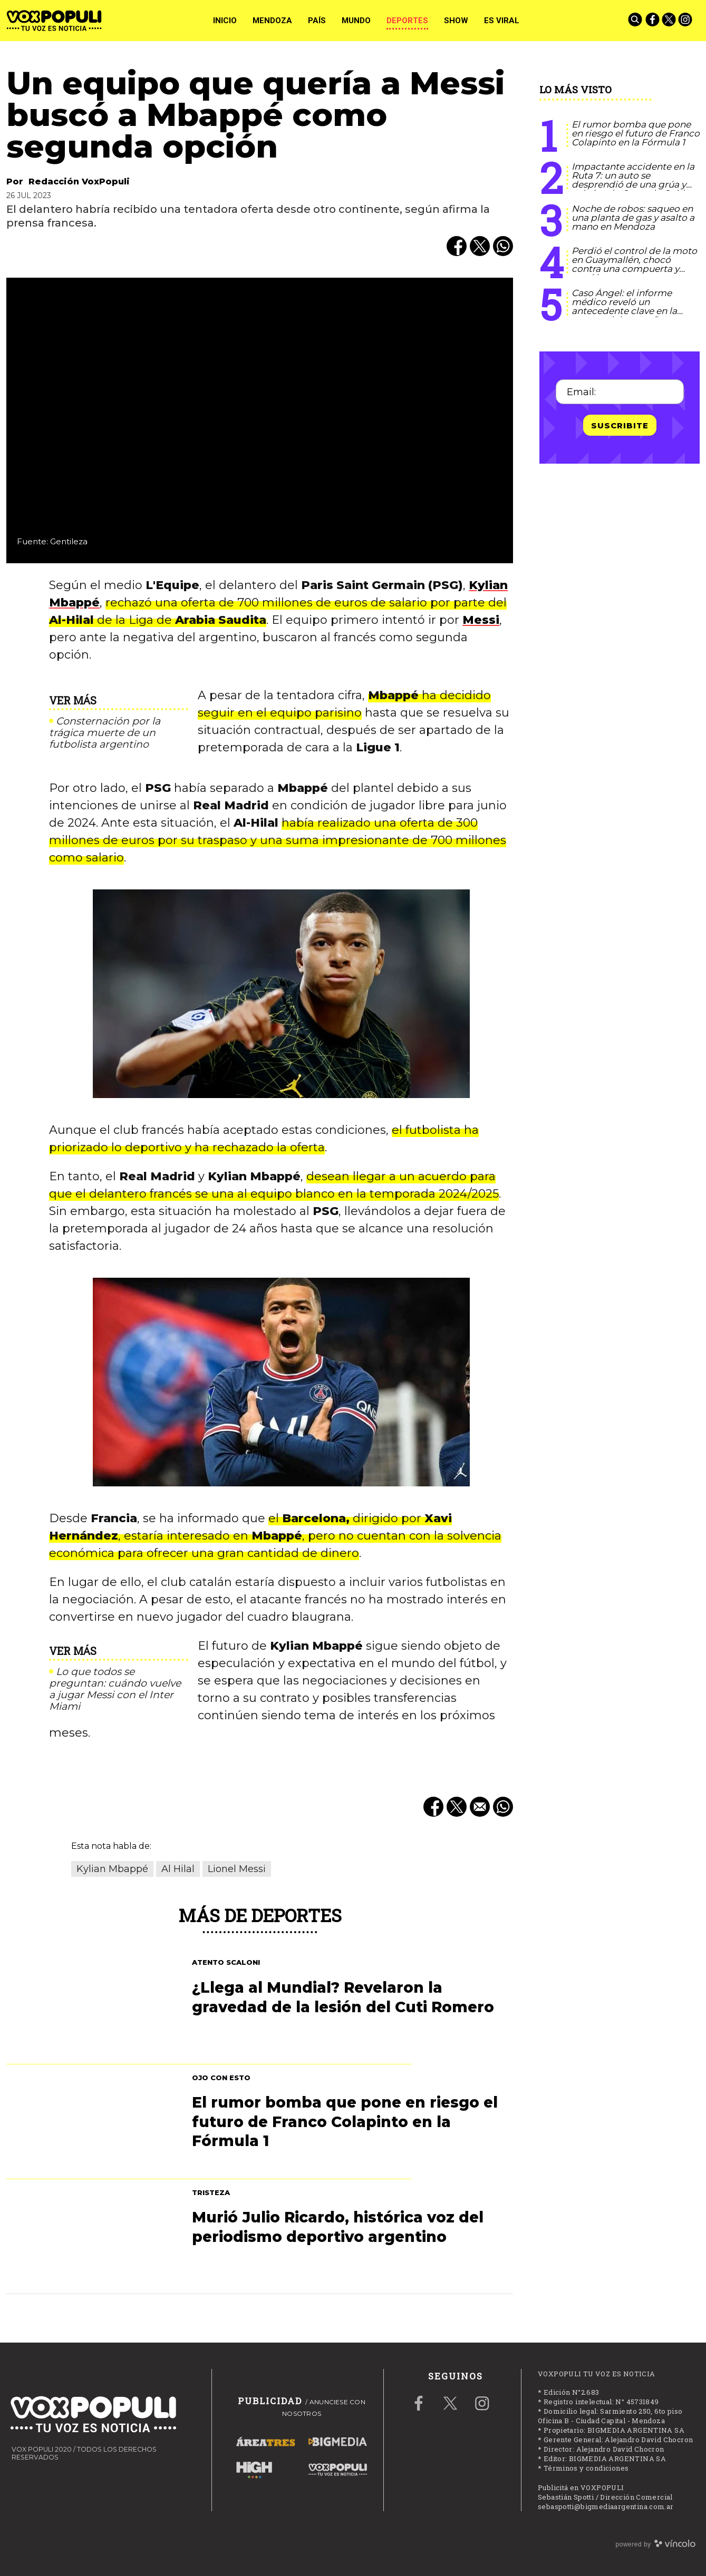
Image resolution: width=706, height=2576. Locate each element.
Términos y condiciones (586, 2468)
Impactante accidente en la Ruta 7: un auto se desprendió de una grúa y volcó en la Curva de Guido (633, 180)
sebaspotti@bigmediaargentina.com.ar (606, 2506)
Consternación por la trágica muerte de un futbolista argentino (104, 733)
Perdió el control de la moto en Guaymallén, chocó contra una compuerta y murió (634, 264)
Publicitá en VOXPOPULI (581, 2487)
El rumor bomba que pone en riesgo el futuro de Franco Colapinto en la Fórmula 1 (636, 133)
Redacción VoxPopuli (79, 182)
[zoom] (259, 420)
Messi (480, 620)
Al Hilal (178, 1869)
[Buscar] (636, 20)
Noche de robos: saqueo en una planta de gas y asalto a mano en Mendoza (633, 217)
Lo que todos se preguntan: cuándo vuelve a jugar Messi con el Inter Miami (115, 1689)
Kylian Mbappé (112, 1869)
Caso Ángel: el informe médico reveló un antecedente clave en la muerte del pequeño (624, 306)
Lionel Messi (237, 1869)
